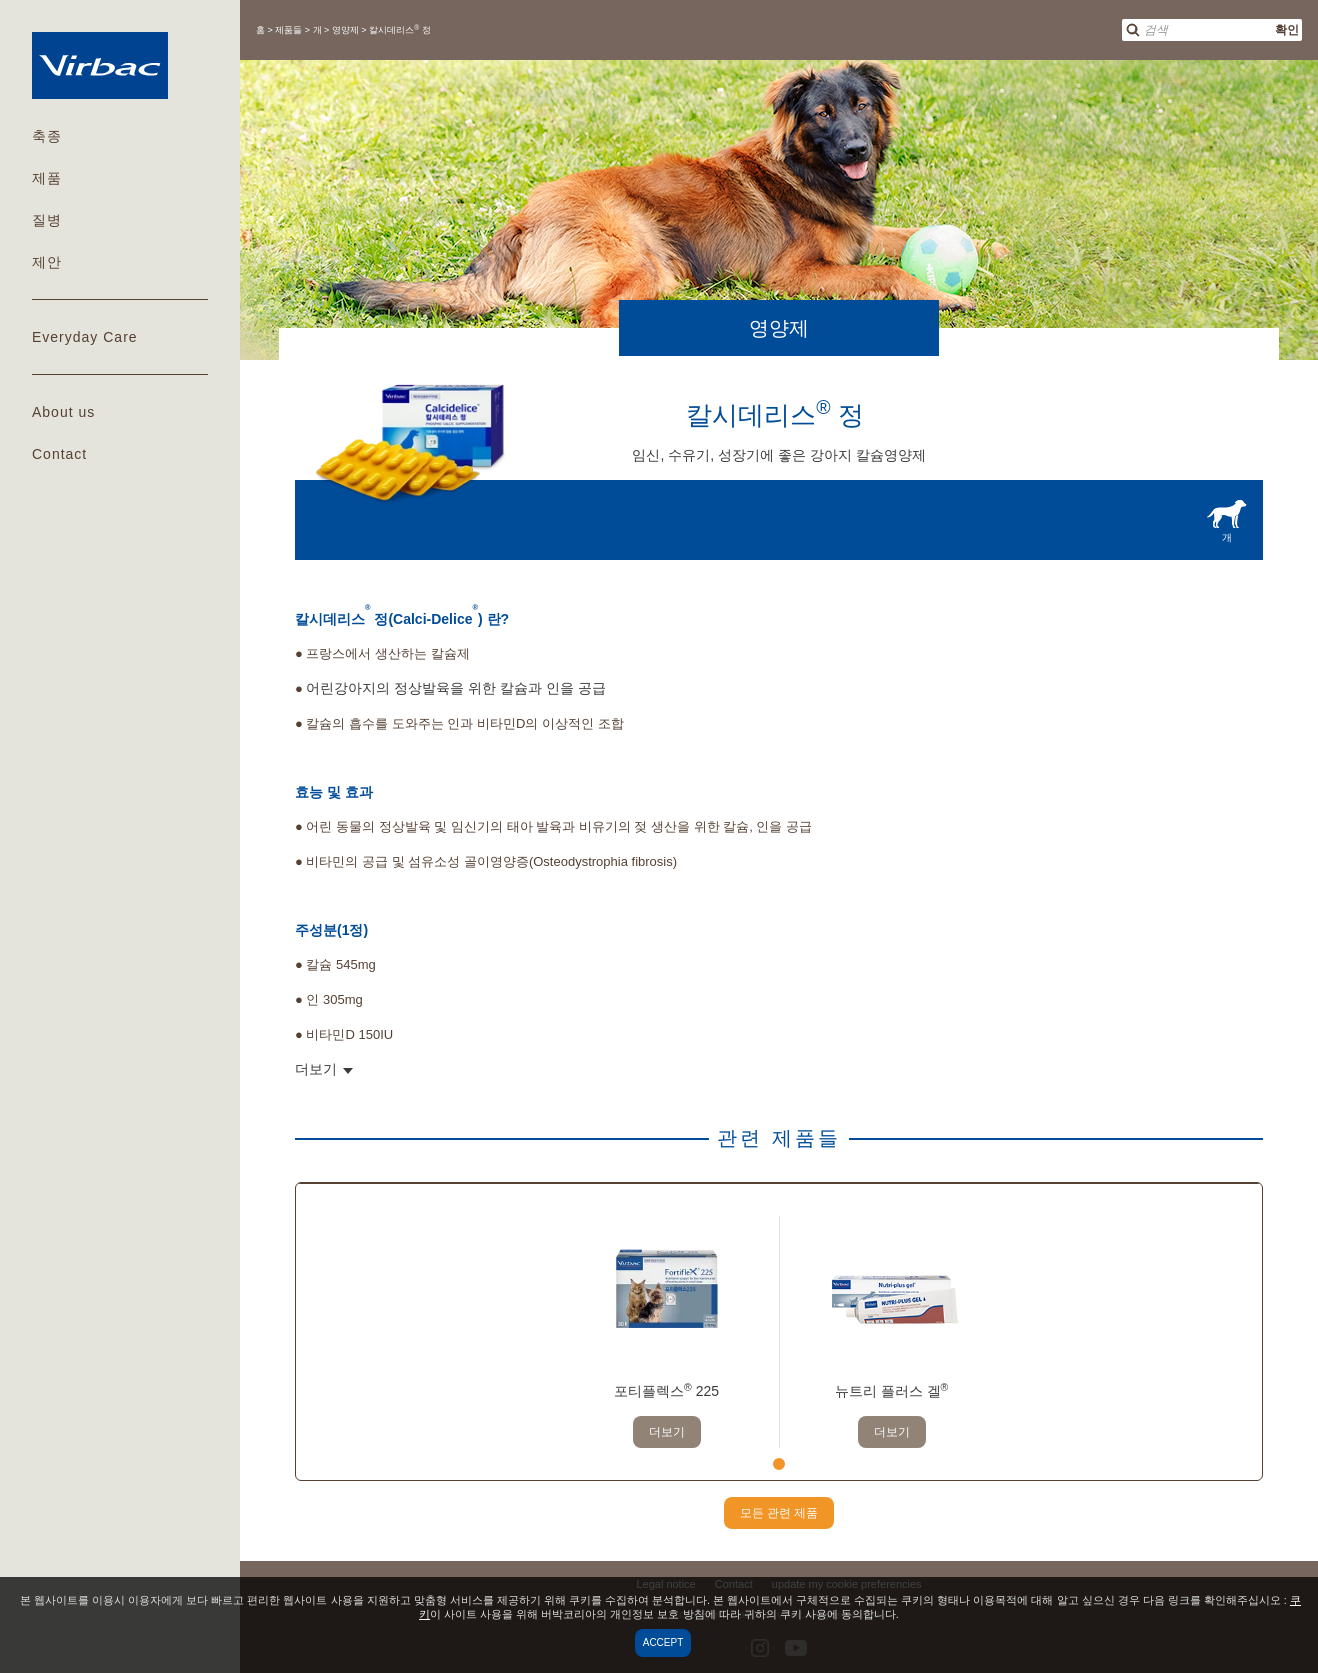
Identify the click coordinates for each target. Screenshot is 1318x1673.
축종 (47, 136)
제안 (47, 262)
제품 (47, 178)
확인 (1287, 30)
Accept (663, 1642)
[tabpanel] (666, 1332)
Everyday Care (85, 337)
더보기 (667, 1432)
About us (63, 412)
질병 (47, 220)
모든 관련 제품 (779, 1513)
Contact (59, 454)
